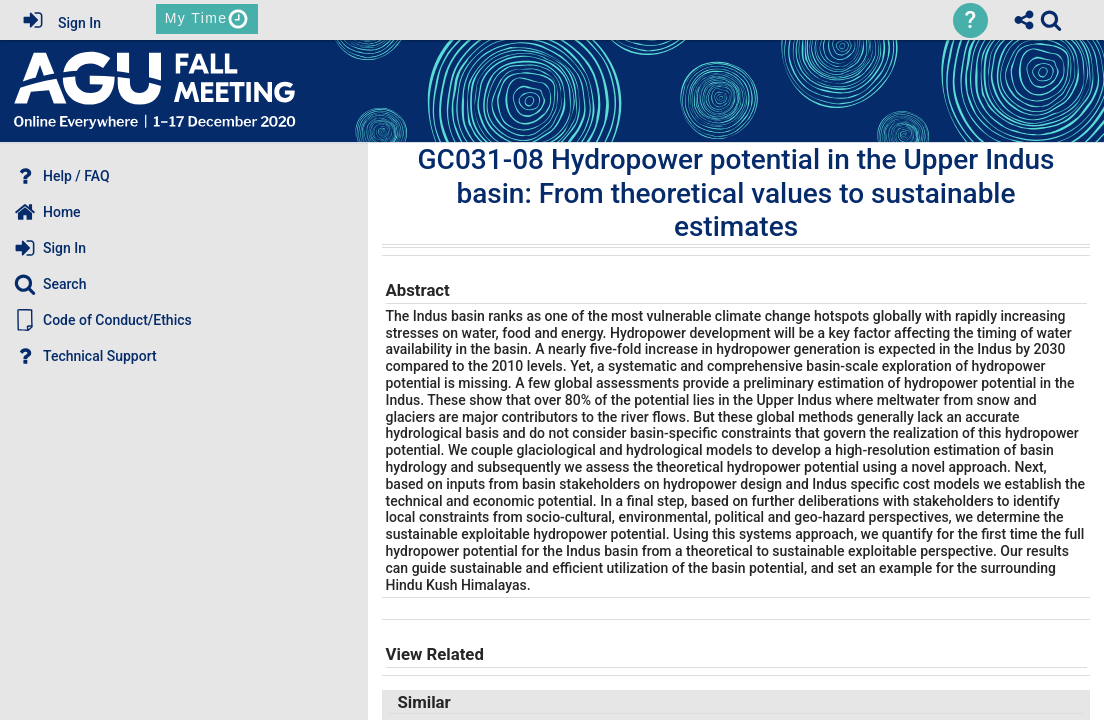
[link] (1051, 20)
